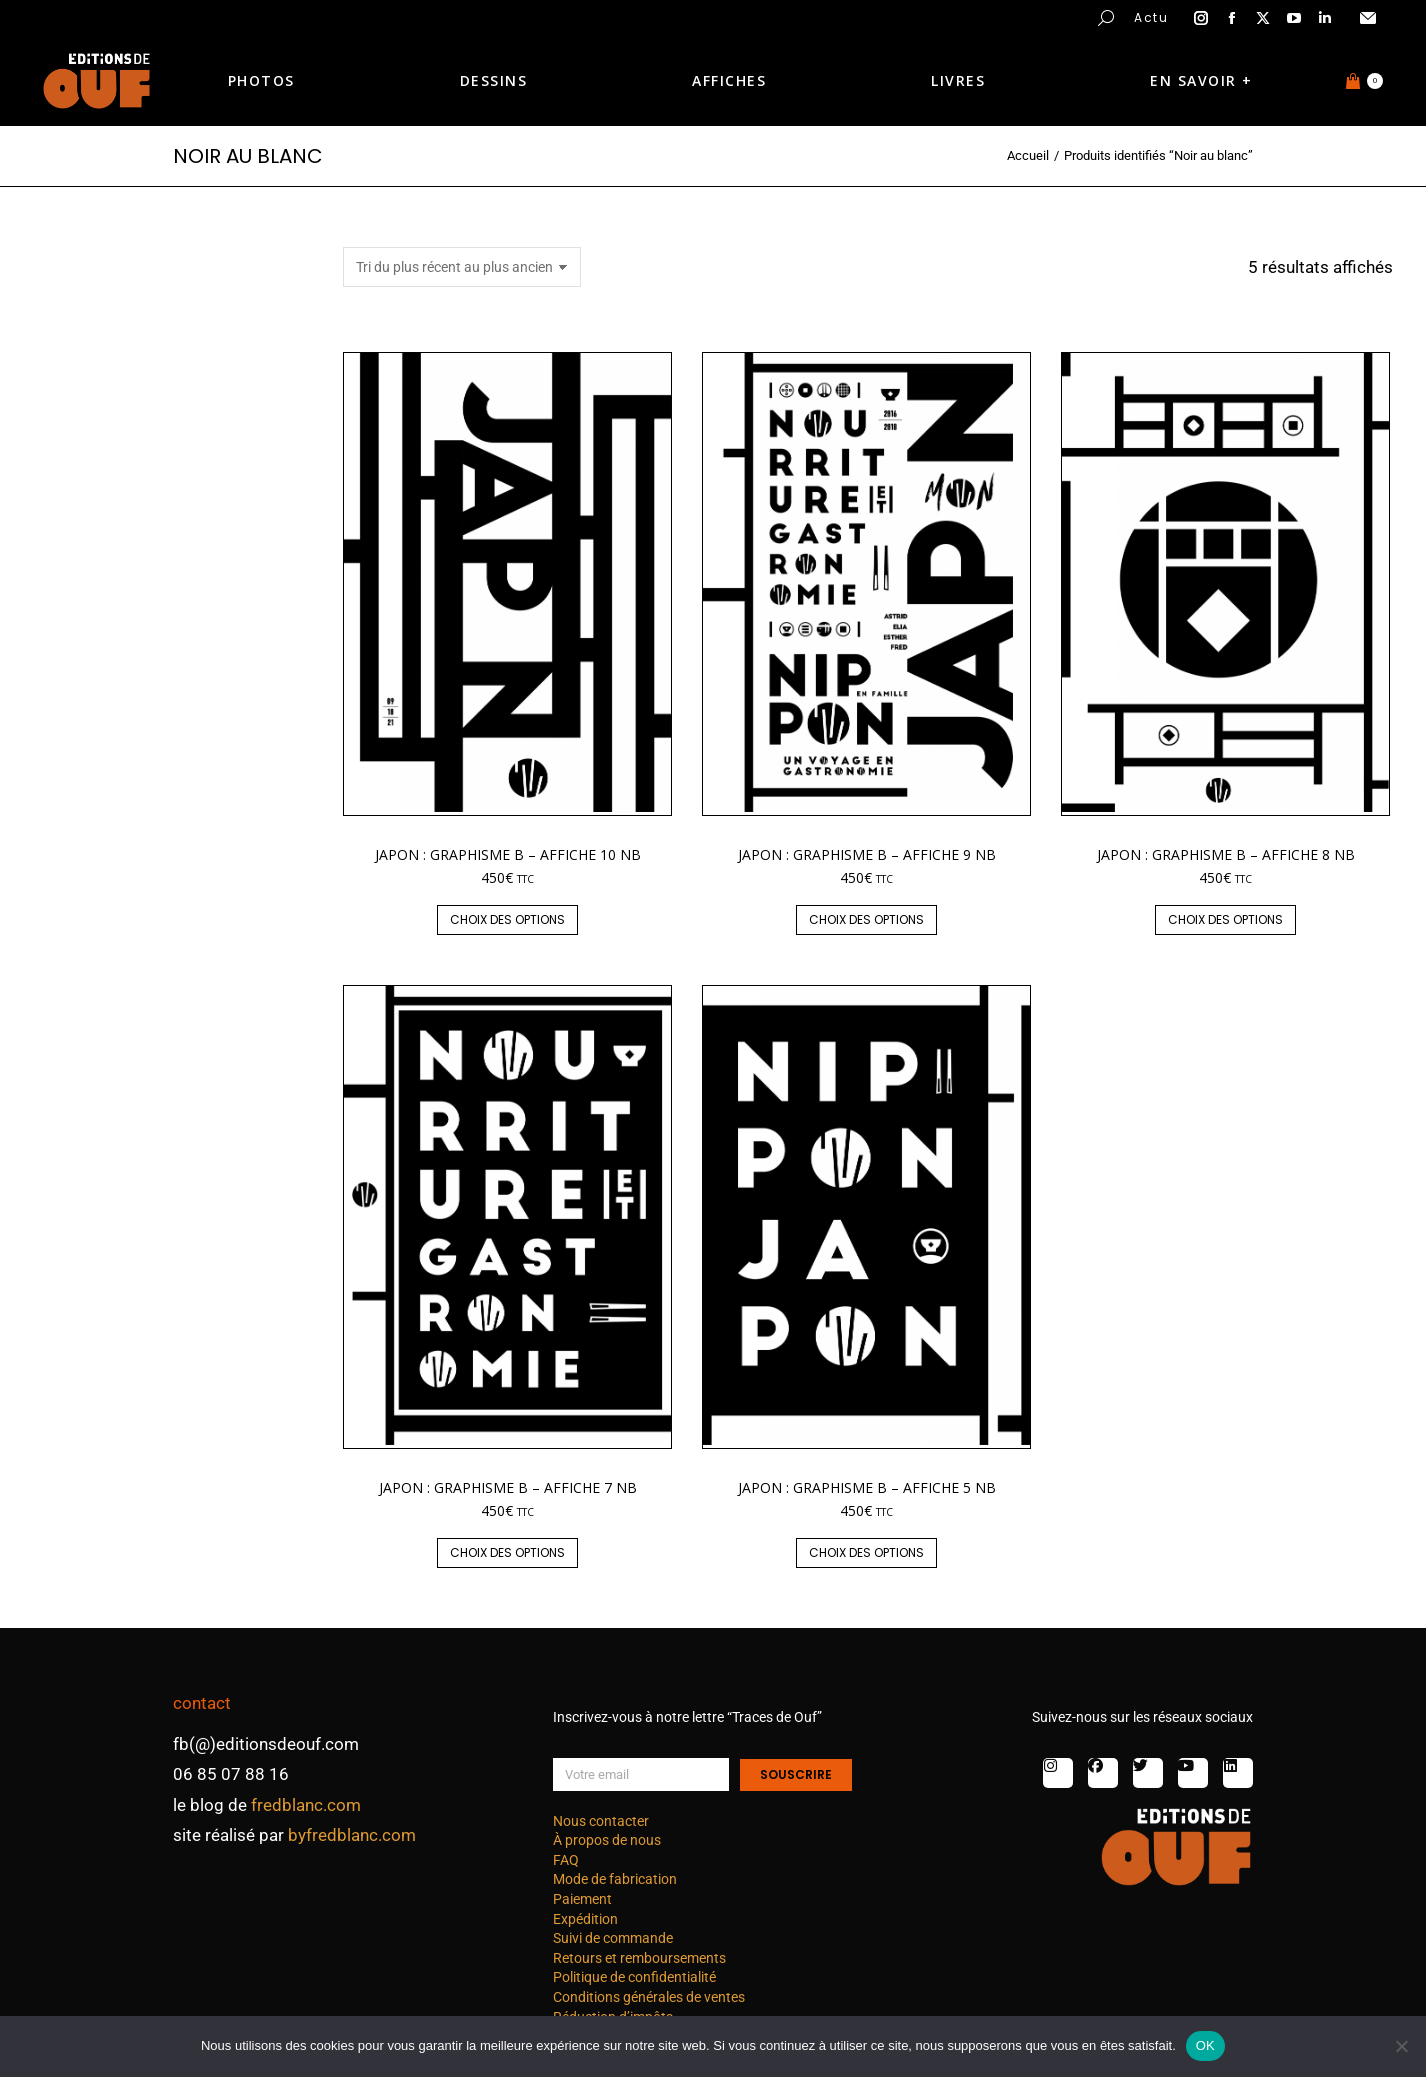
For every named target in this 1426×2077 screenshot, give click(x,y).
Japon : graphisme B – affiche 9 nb (867, 854)
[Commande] (462, 267)
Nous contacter (601, 1821)
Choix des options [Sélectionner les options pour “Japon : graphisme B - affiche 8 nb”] (1225, 919)
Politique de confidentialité (634, 1977)
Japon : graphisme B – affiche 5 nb (867, 1487)
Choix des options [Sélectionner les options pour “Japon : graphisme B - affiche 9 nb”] (866, 919)
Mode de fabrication (615, 1879)
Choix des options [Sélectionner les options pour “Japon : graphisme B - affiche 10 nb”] (507, 919)
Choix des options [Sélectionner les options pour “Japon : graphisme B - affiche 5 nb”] (866, 1552)
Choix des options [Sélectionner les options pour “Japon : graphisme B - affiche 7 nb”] (507, 1552)
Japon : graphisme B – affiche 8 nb (1226, 854)
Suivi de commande (613, 1938)
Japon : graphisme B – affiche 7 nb (508, 1487)
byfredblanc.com (352, 1835)
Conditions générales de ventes (649, 1997)
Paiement (582, 1899)
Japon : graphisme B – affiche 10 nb (508, 854)
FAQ (566, 1860)
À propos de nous (607, 1840)
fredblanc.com (306, 1805)
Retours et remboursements (639, 1958)
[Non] (1401, 2046)
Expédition (585, 1919)
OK (1205, 2045)
